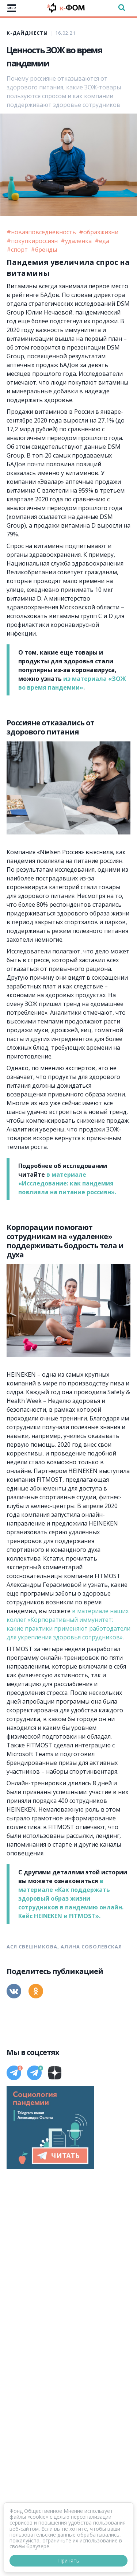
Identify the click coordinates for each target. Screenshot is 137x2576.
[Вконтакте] (14, 1991)
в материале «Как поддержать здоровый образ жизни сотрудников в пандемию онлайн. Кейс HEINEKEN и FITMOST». (70, 1898)
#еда (102, 241)
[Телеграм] (14, 2073)
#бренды (44, 250)
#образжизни (98, 232)
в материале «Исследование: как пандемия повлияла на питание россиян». (67, 1183)
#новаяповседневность (42, 232)
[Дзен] (54, 2073)
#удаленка (77, 241)
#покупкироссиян (33, 241)
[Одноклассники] (35, 1991)
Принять (68, 2560)
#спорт (18, 250)
